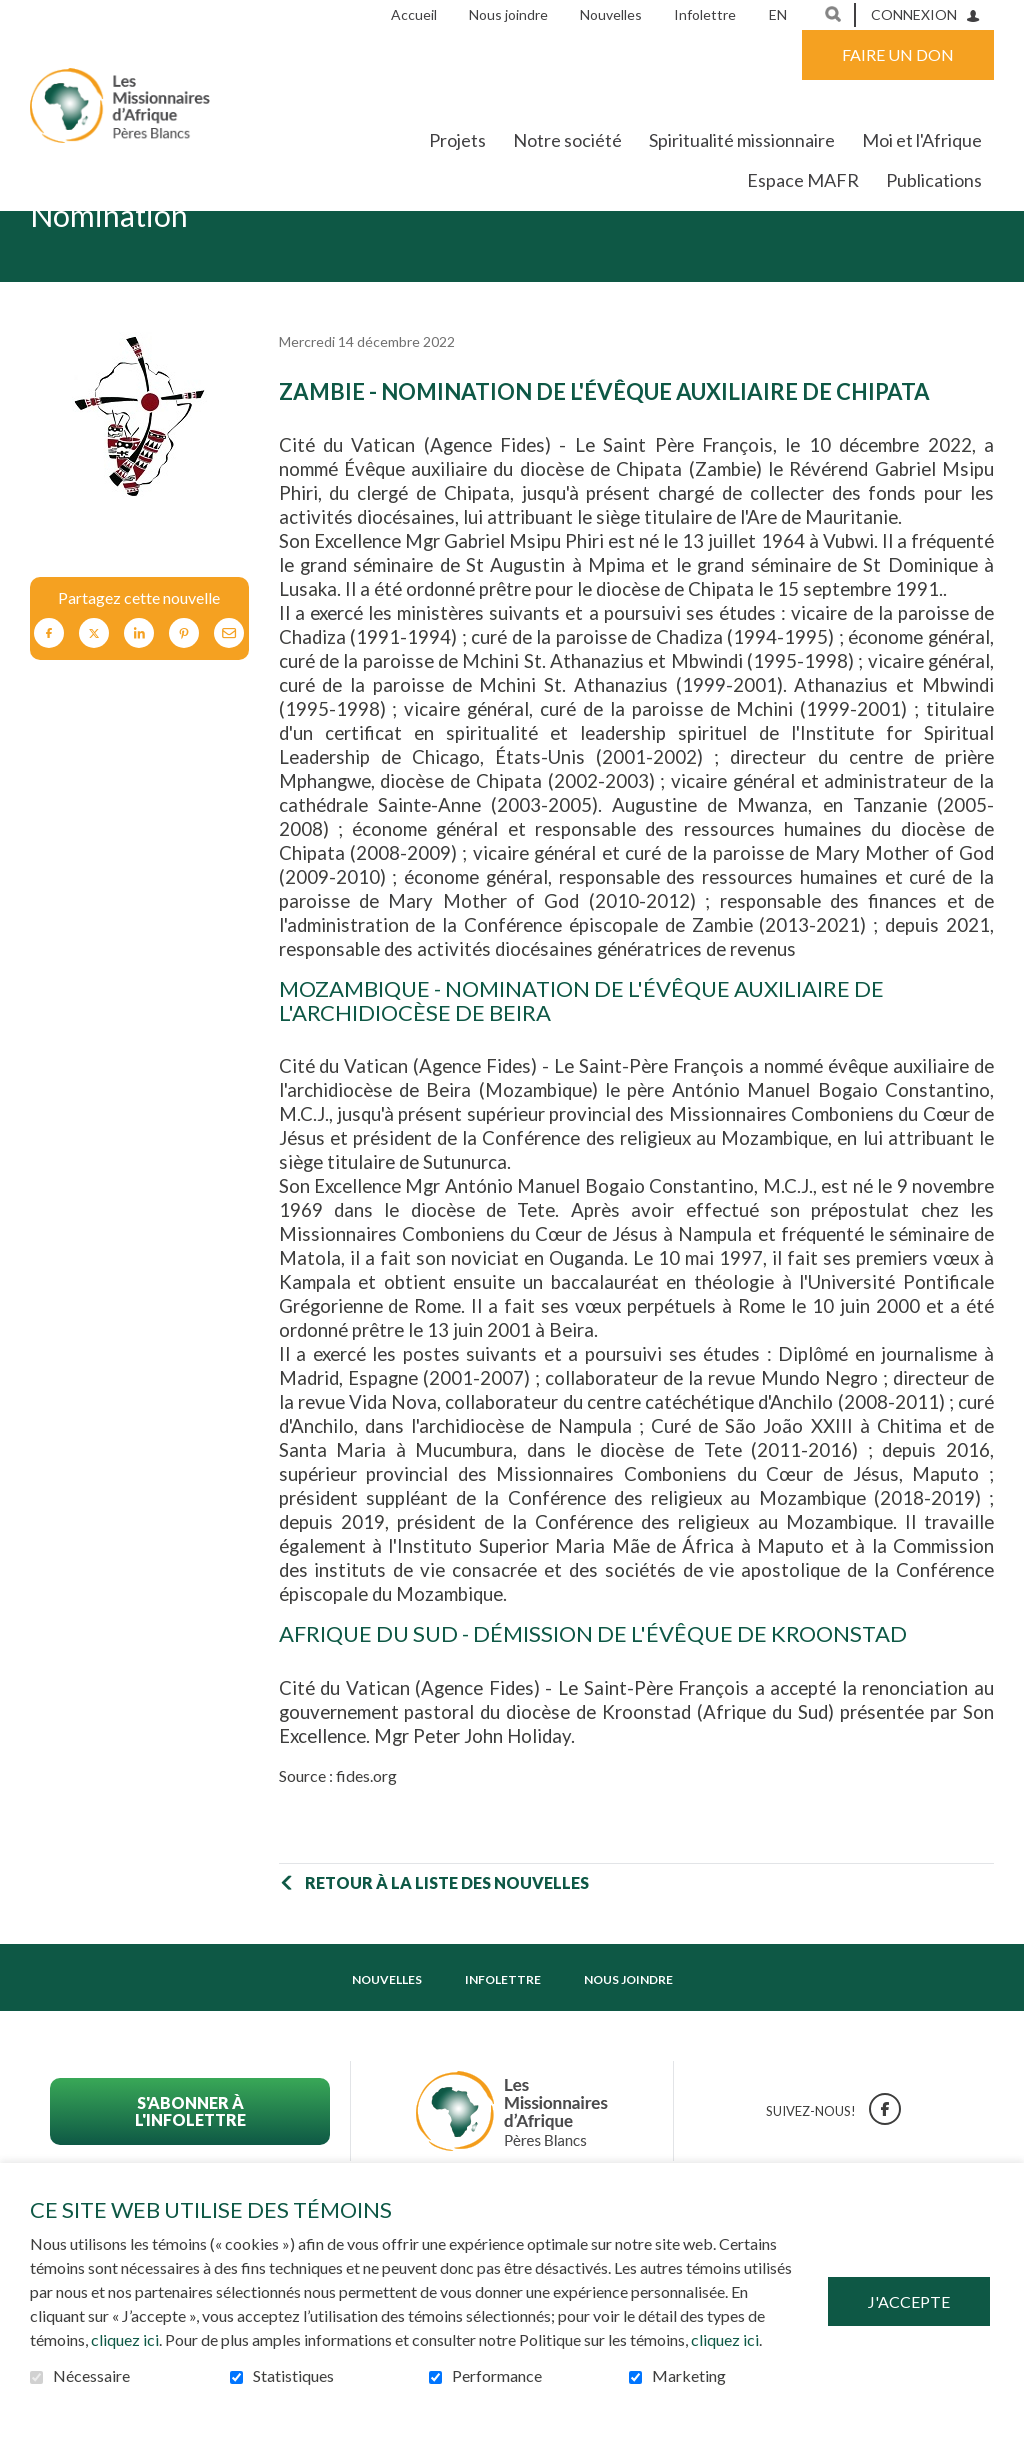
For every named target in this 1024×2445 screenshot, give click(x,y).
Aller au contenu (15, 15)
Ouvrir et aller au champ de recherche (833, 14)
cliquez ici (125, 2339)
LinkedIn (139, 695)
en (778, 14)
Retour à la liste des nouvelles (447, 1944)
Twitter (94, 695)
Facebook (49, 695)
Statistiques (293, 2376)
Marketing (689, 2376)
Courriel (229, 695)
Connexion (914, 14)
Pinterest (184, 695)
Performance (497, 2376)
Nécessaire (91, 2376)
